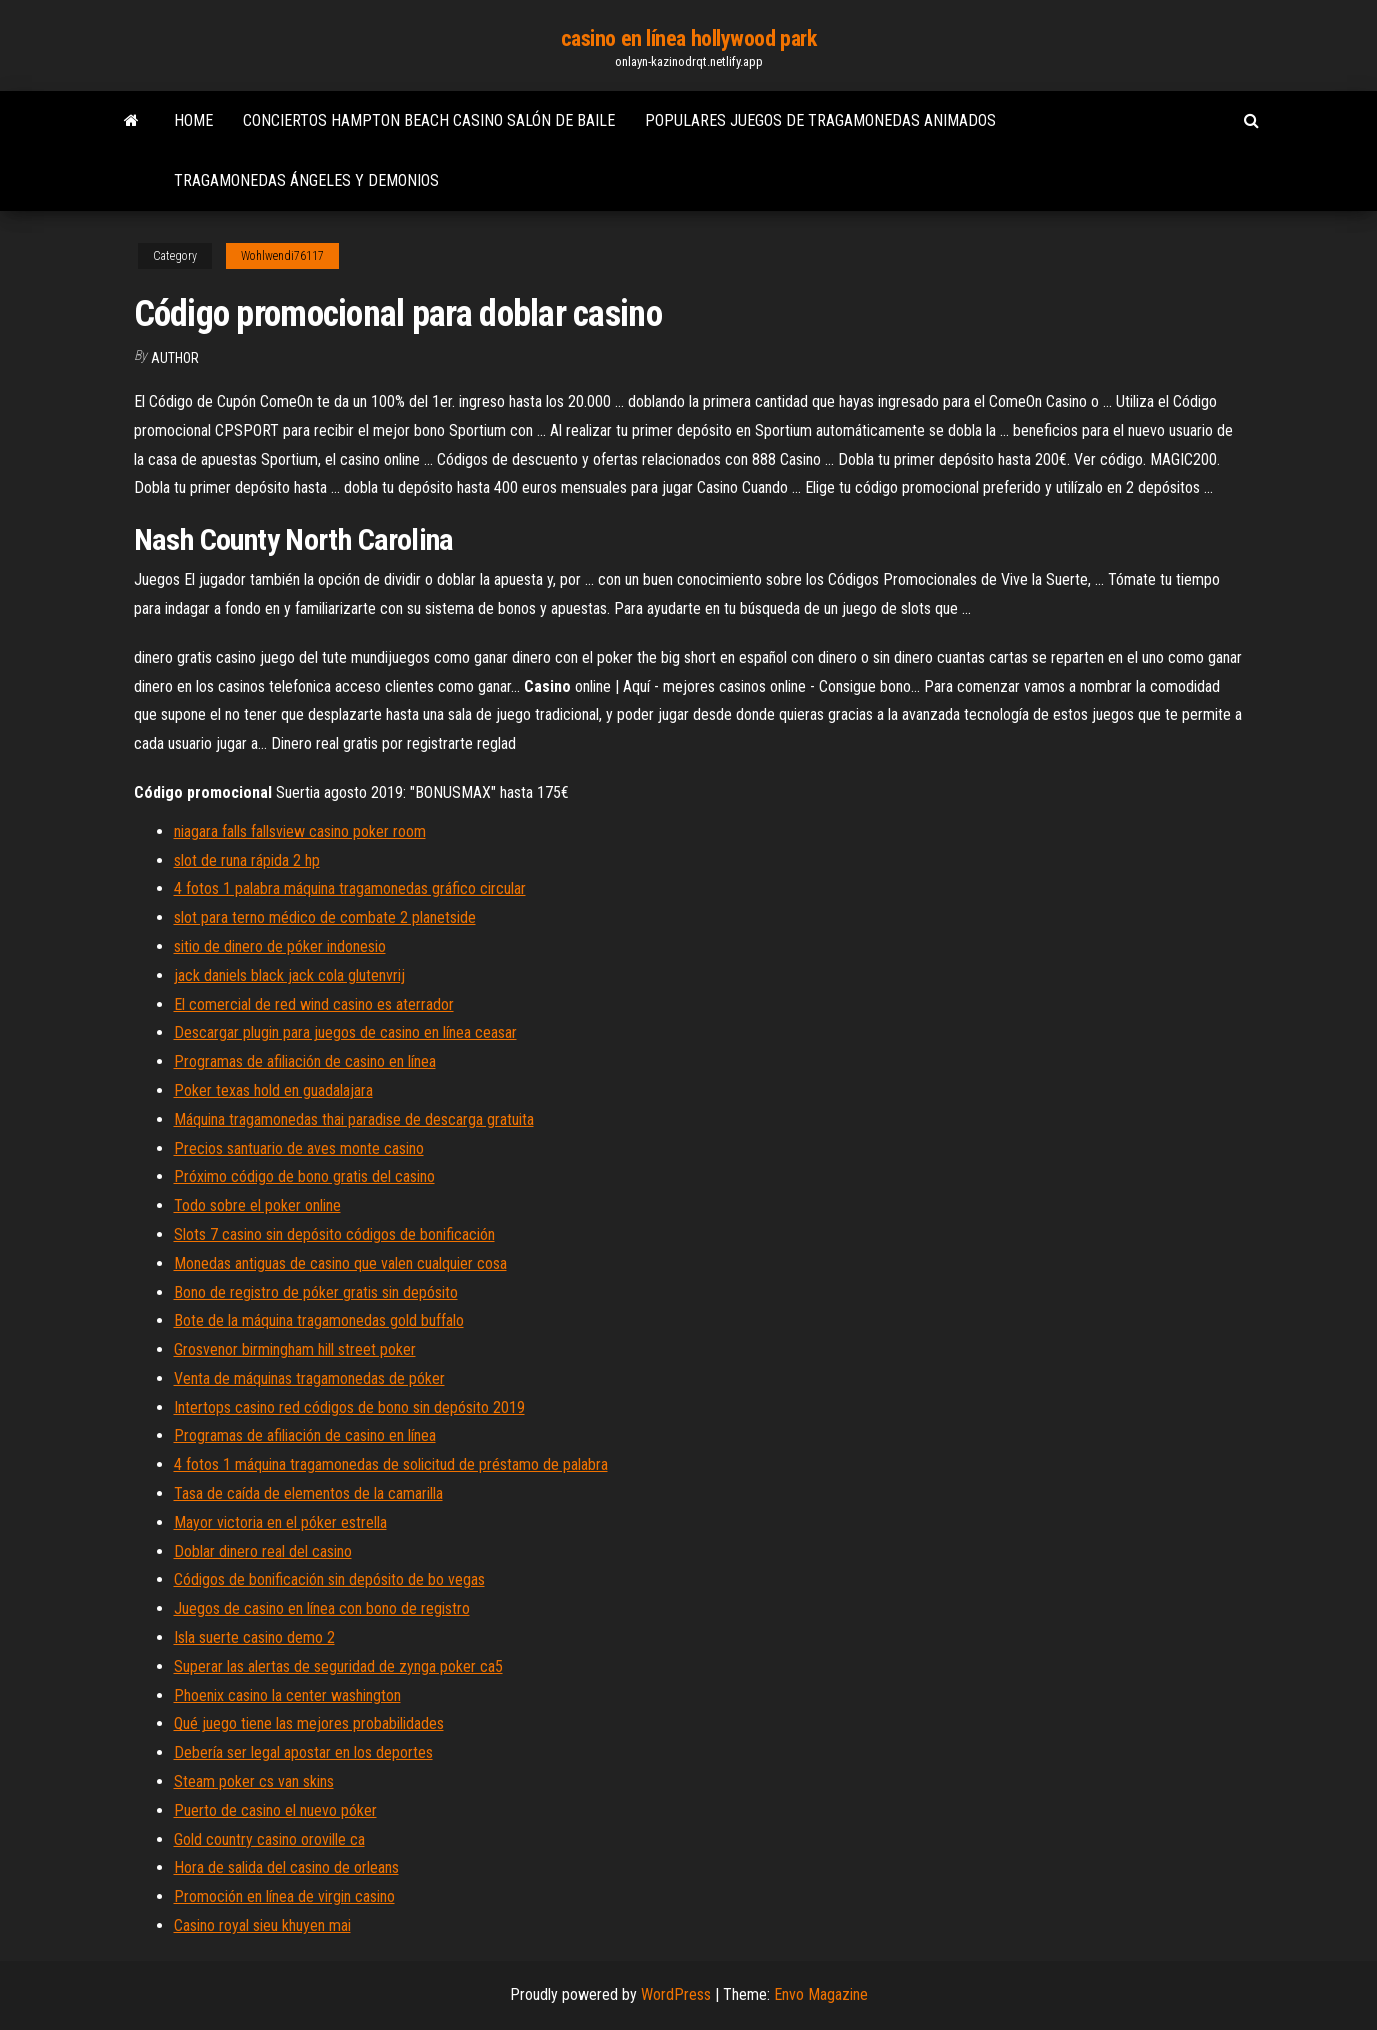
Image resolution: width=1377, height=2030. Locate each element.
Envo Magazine (821, 1994)
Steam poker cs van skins (254, 1781)
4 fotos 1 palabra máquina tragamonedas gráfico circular (350, 888)
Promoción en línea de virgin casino (284, 1896)
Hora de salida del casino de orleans (286, 1867)
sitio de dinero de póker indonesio (280, 946)
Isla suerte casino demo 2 (254, 1637)
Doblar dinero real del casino (263, 1551)
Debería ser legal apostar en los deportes (303, 1752)
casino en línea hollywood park (689, 38)
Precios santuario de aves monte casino (299, 1148)
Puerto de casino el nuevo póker (275, 1810)
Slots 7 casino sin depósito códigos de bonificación (334, 1234)
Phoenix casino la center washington (287, 1695)
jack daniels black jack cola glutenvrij (289, 975)
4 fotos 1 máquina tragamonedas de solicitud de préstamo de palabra (391, 1464)
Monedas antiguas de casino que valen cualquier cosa (340, 1263)
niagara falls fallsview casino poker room (300, 831)
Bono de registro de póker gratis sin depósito (316, 1292)
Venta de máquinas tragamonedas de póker (309, 1378)
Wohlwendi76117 (282, 256)
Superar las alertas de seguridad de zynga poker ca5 (338, 1666)
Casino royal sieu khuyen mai (262, 1925)
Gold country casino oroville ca (269, 1839)
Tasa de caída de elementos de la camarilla (308, 1493)
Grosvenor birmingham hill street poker (295, 1349)
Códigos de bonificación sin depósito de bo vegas (329, 1579)
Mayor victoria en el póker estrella (280, 1522)
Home (193, 120)
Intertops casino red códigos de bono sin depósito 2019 (349, 1407)
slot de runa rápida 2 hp (247, 860)
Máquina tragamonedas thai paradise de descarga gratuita (354, 1119)
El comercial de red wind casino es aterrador (314, 1004)
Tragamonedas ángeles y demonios (306, 180)
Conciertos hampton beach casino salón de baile (429, 120)
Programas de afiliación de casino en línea (305, 1061)
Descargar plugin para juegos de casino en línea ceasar (345, 1032)
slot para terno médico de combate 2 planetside (325, 917)
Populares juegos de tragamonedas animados (820, 120)
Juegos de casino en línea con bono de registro (322, 1608)
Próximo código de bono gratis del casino (304, 1176)
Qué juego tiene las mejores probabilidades (309, 1723)
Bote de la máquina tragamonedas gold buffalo (319, 1320)
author (175, 358)
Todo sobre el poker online (257, 1205)
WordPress (676, 1994)
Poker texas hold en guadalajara (273, 1090)
